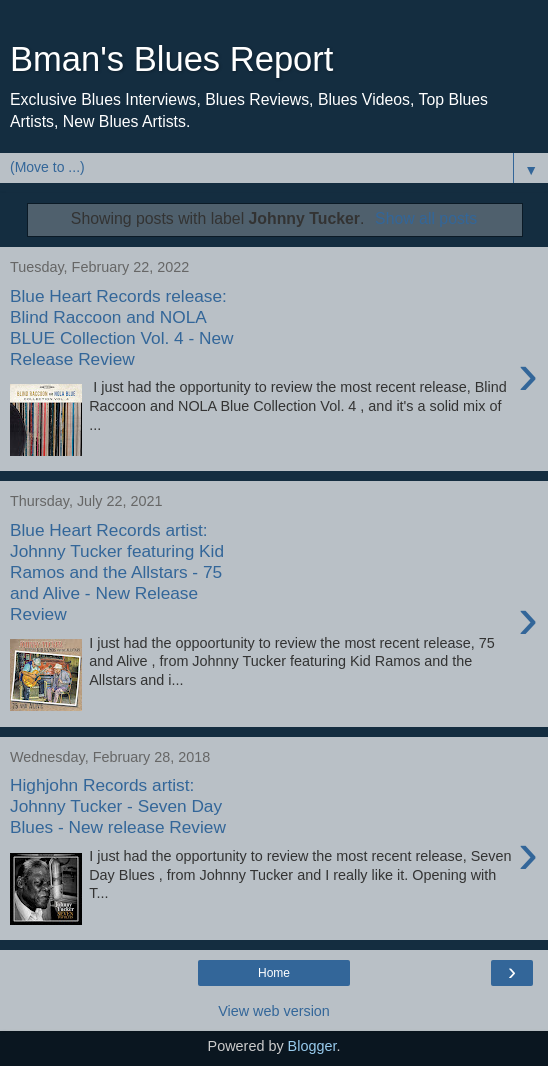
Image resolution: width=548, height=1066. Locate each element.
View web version (274, 1011)
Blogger (312, 1046)
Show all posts (426, 218)
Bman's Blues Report (171, 59)
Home (274, 973)
